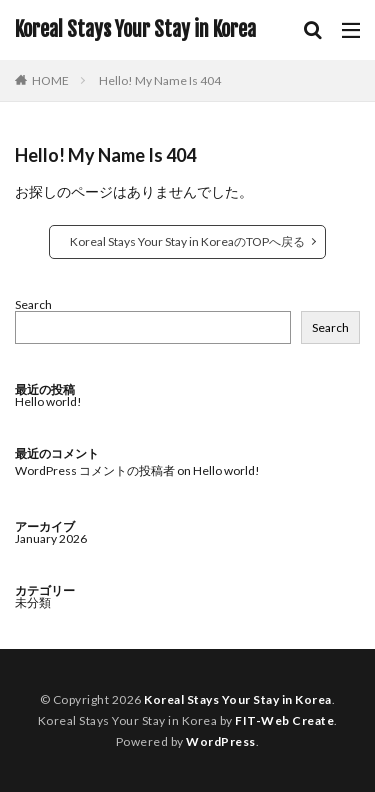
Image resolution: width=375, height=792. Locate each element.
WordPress (221, 741)
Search (33, 304)
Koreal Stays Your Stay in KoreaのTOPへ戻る (187, 241)
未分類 (33, 602)
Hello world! (48, 401)
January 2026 (51, 538)
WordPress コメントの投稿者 (95, 470)
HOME (50, 80)
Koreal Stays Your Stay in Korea (135, 30)
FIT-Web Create (284, 720)
